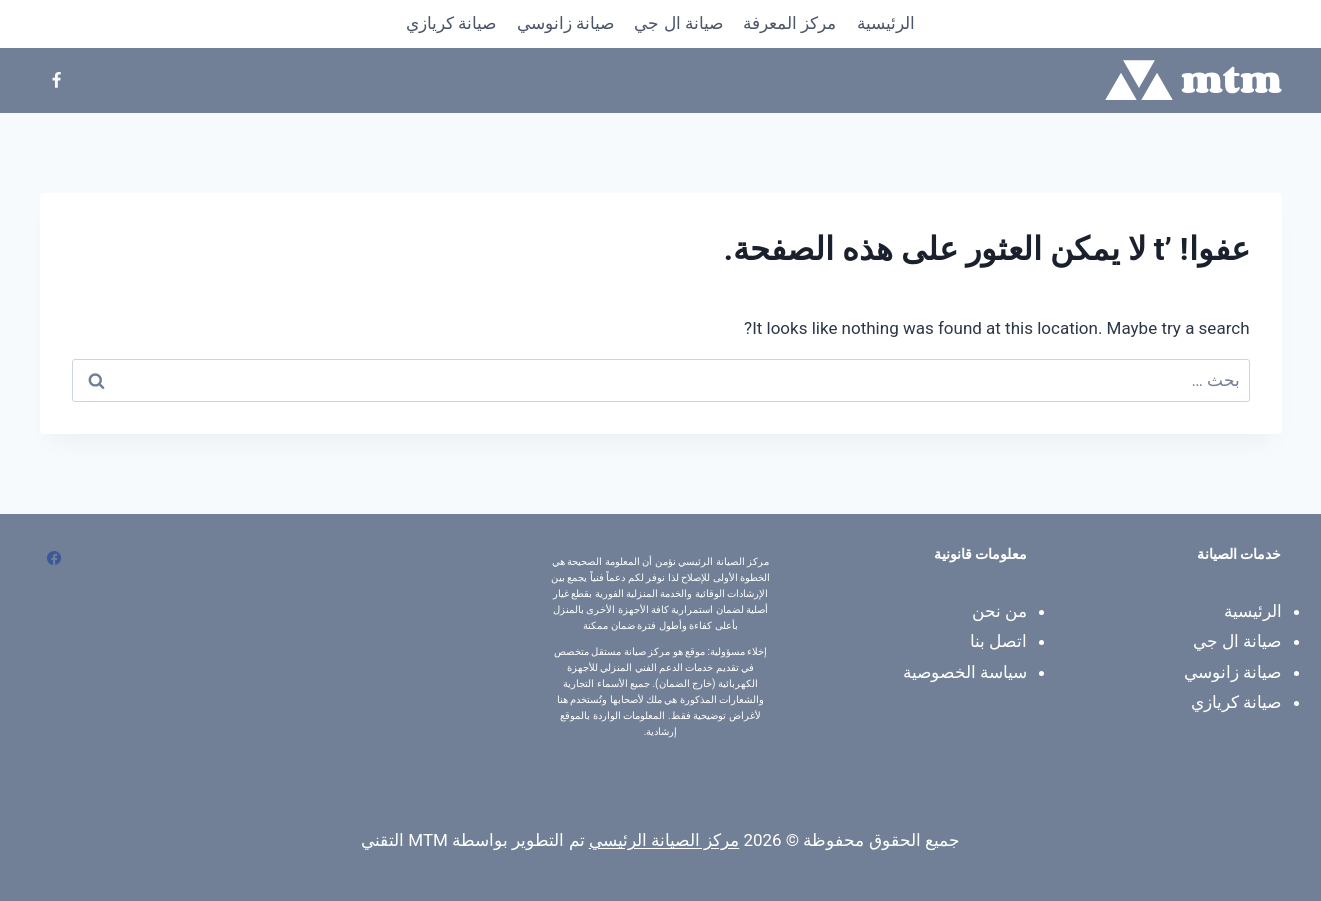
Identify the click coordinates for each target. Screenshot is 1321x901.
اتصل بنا (998, 641)
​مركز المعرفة (789, 23)
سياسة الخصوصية (965, 672)
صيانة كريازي (451, 23)
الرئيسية (886, 23)
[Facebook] (57, 80)
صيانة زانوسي (565, 23)
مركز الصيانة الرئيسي (664, 840)
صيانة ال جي (678, 23)
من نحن (999, 611)
